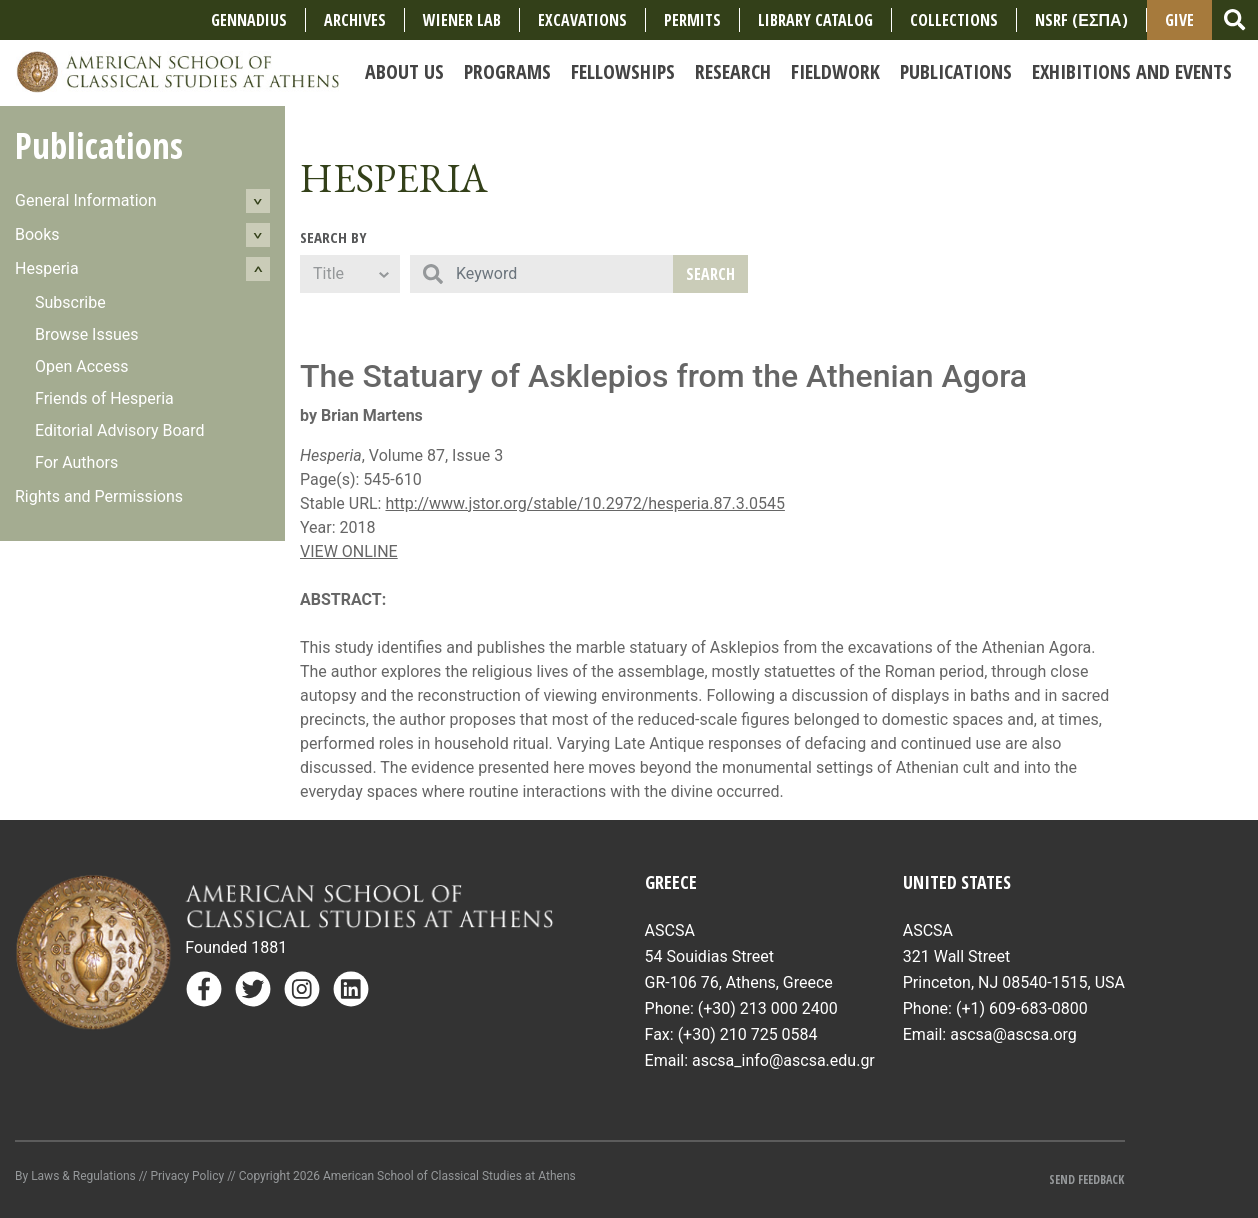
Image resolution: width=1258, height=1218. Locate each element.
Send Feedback (1086, 1179)
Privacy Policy (187, 1176)
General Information (86, 200)
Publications (99, 145)
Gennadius (249, 20)
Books (37, 234)
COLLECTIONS (954, 20)
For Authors (76, 462)
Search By (333, 237)
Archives (355, 20)
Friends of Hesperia (104, 398)
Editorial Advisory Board (120, 430)
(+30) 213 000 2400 (768, 1008)
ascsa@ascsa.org (1013, 1034)
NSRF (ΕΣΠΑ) (1081, 20)
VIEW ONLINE (349, 551)
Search (710, 274)
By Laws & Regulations (75, 1176)
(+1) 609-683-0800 (1022, 1008)
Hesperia (47, 268)
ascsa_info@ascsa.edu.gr (783, 1060)
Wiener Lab (462, 20)
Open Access (81, 366)
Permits (692, 20)
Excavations (582, 20)
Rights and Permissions (99, 496)
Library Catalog (815, 20)
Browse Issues (87, 334)
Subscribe (70, 302)
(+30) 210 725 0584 (748, 1034)
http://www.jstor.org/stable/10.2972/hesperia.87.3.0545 (584, 503)
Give (1179, 20)
